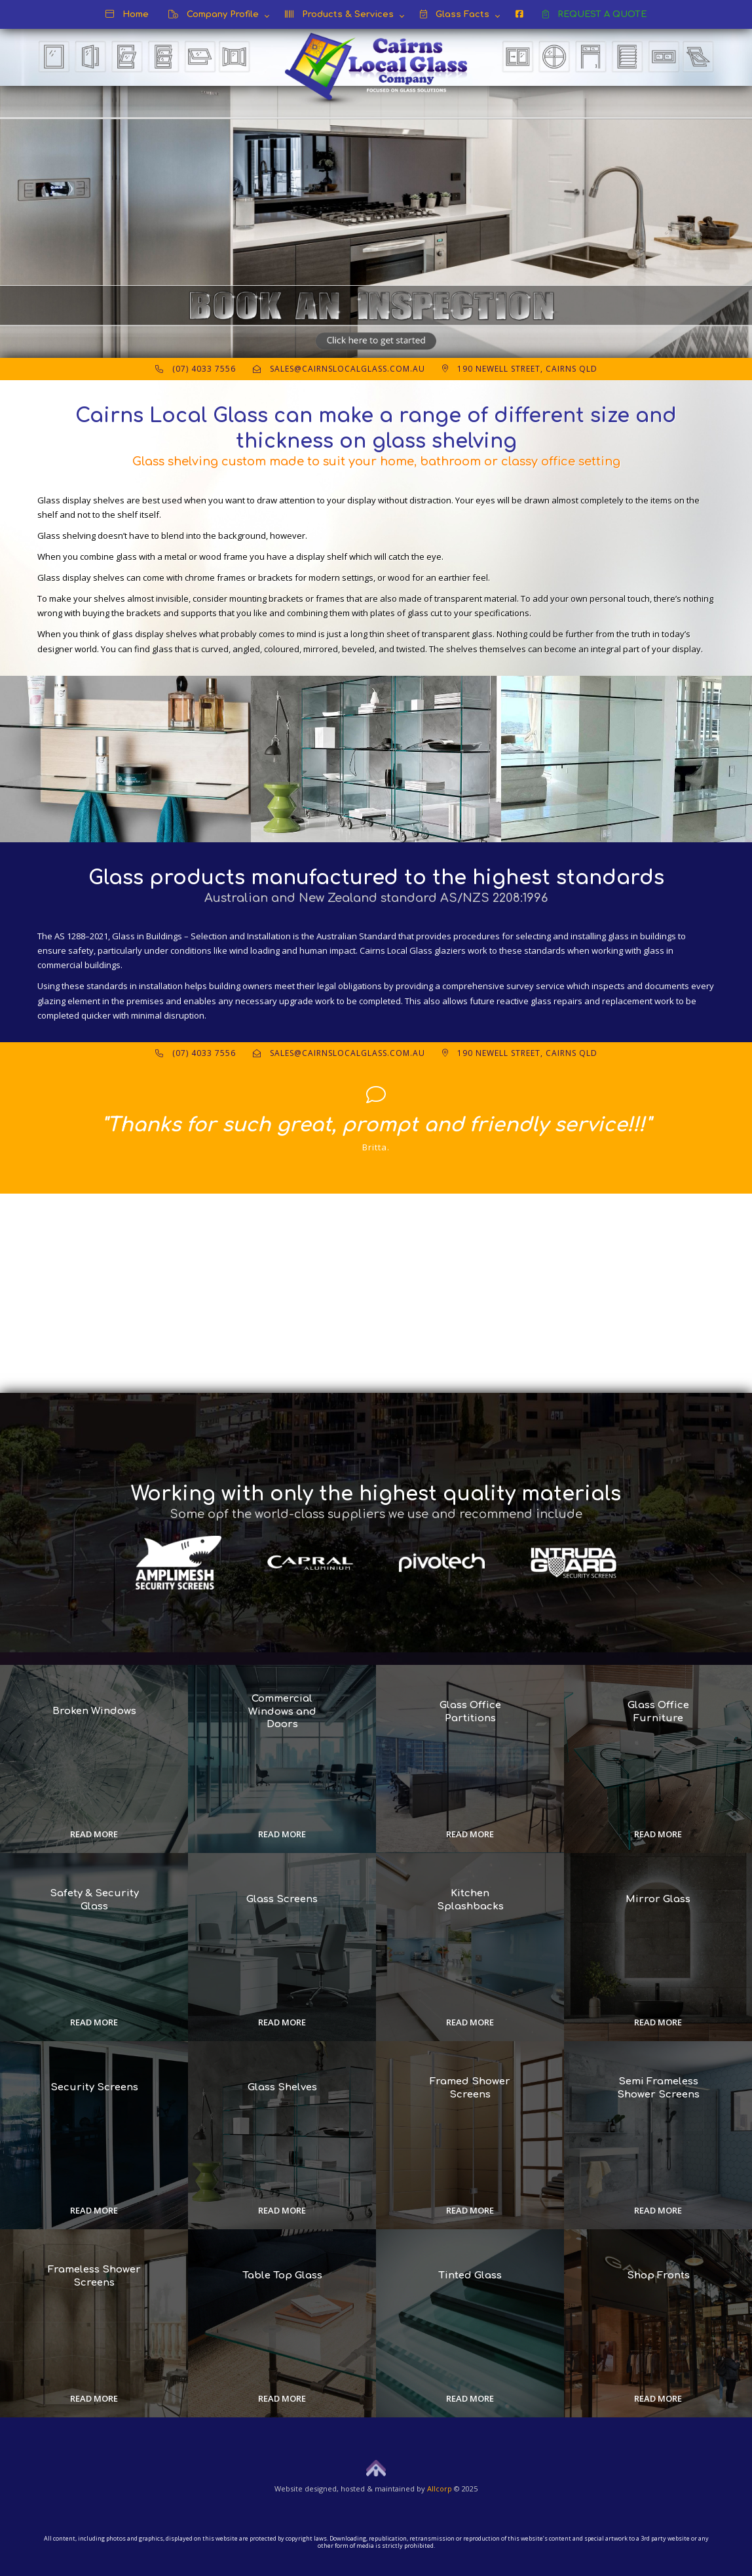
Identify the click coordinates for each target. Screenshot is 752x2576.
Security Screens (94, 2088)
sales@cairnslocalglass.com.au (339, 368)
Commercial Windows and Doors (282, 1711)
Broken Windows (94, 1711)
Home (127, 14)
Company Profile (213, 14)
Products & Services (339, 14)
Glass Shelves (282, 2088)
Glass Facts (454, 14)
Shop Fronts (658, 2276)
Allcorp (439, 2488)
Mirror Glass (658, 1899)
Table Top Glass (282, 2276)
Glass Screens (282, 1899)
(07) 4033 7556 (195, 368)
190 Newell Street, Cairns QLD (519, 368)
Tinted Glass (470, 2276)
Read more (94, 1834)
